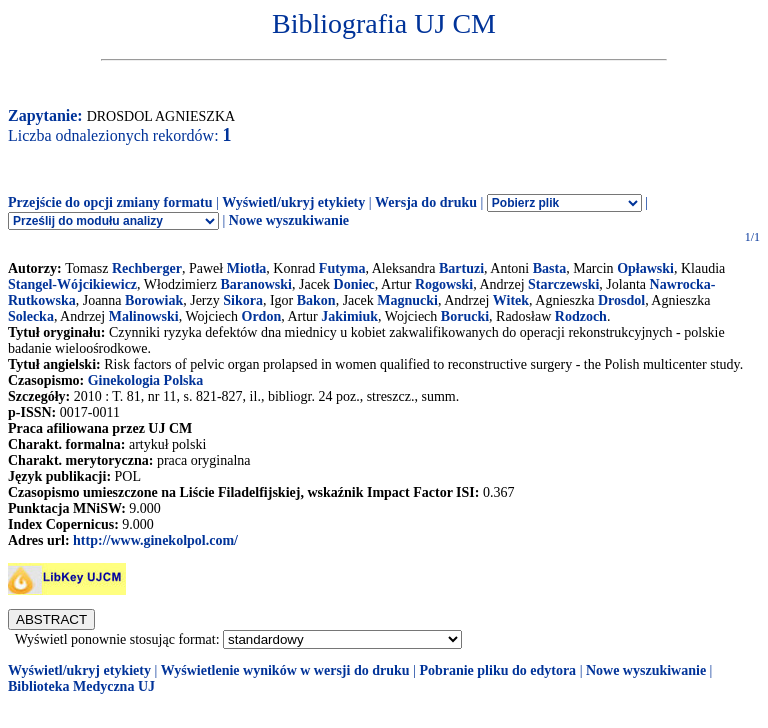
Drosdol (621, 300)
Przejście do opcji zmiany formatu (110, 202)
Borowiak (154, 300)
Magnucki (407, 300)
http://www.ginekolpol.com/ (155, 540)
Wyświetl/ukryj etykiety (293, 202)
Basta (549, 268)
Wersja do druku (426, 202)
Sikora (243, 300)
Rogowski (444, 284)
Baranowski (256, 284)
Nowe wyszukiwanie (289, 220)
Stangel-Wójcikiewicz (72, 284)
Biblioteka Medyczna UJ (81, 686)
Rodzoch (581, 316)
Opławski (645, 268)
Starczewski (563, 284)
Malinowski (144, 316)
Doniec (354, 284)
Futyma (342, 268)
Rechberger (147, 268)
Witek (511, 300)
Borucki (465, 316)
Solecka (31, 316)
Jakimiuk (349, 316)
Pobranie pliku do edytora (497, 670)
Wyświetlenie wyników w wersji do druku (285, 670)
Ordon (262, 316)
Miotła (247, 268)
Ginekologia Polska (146, 380)
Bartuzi (461, 268)
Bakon (316, 300)
